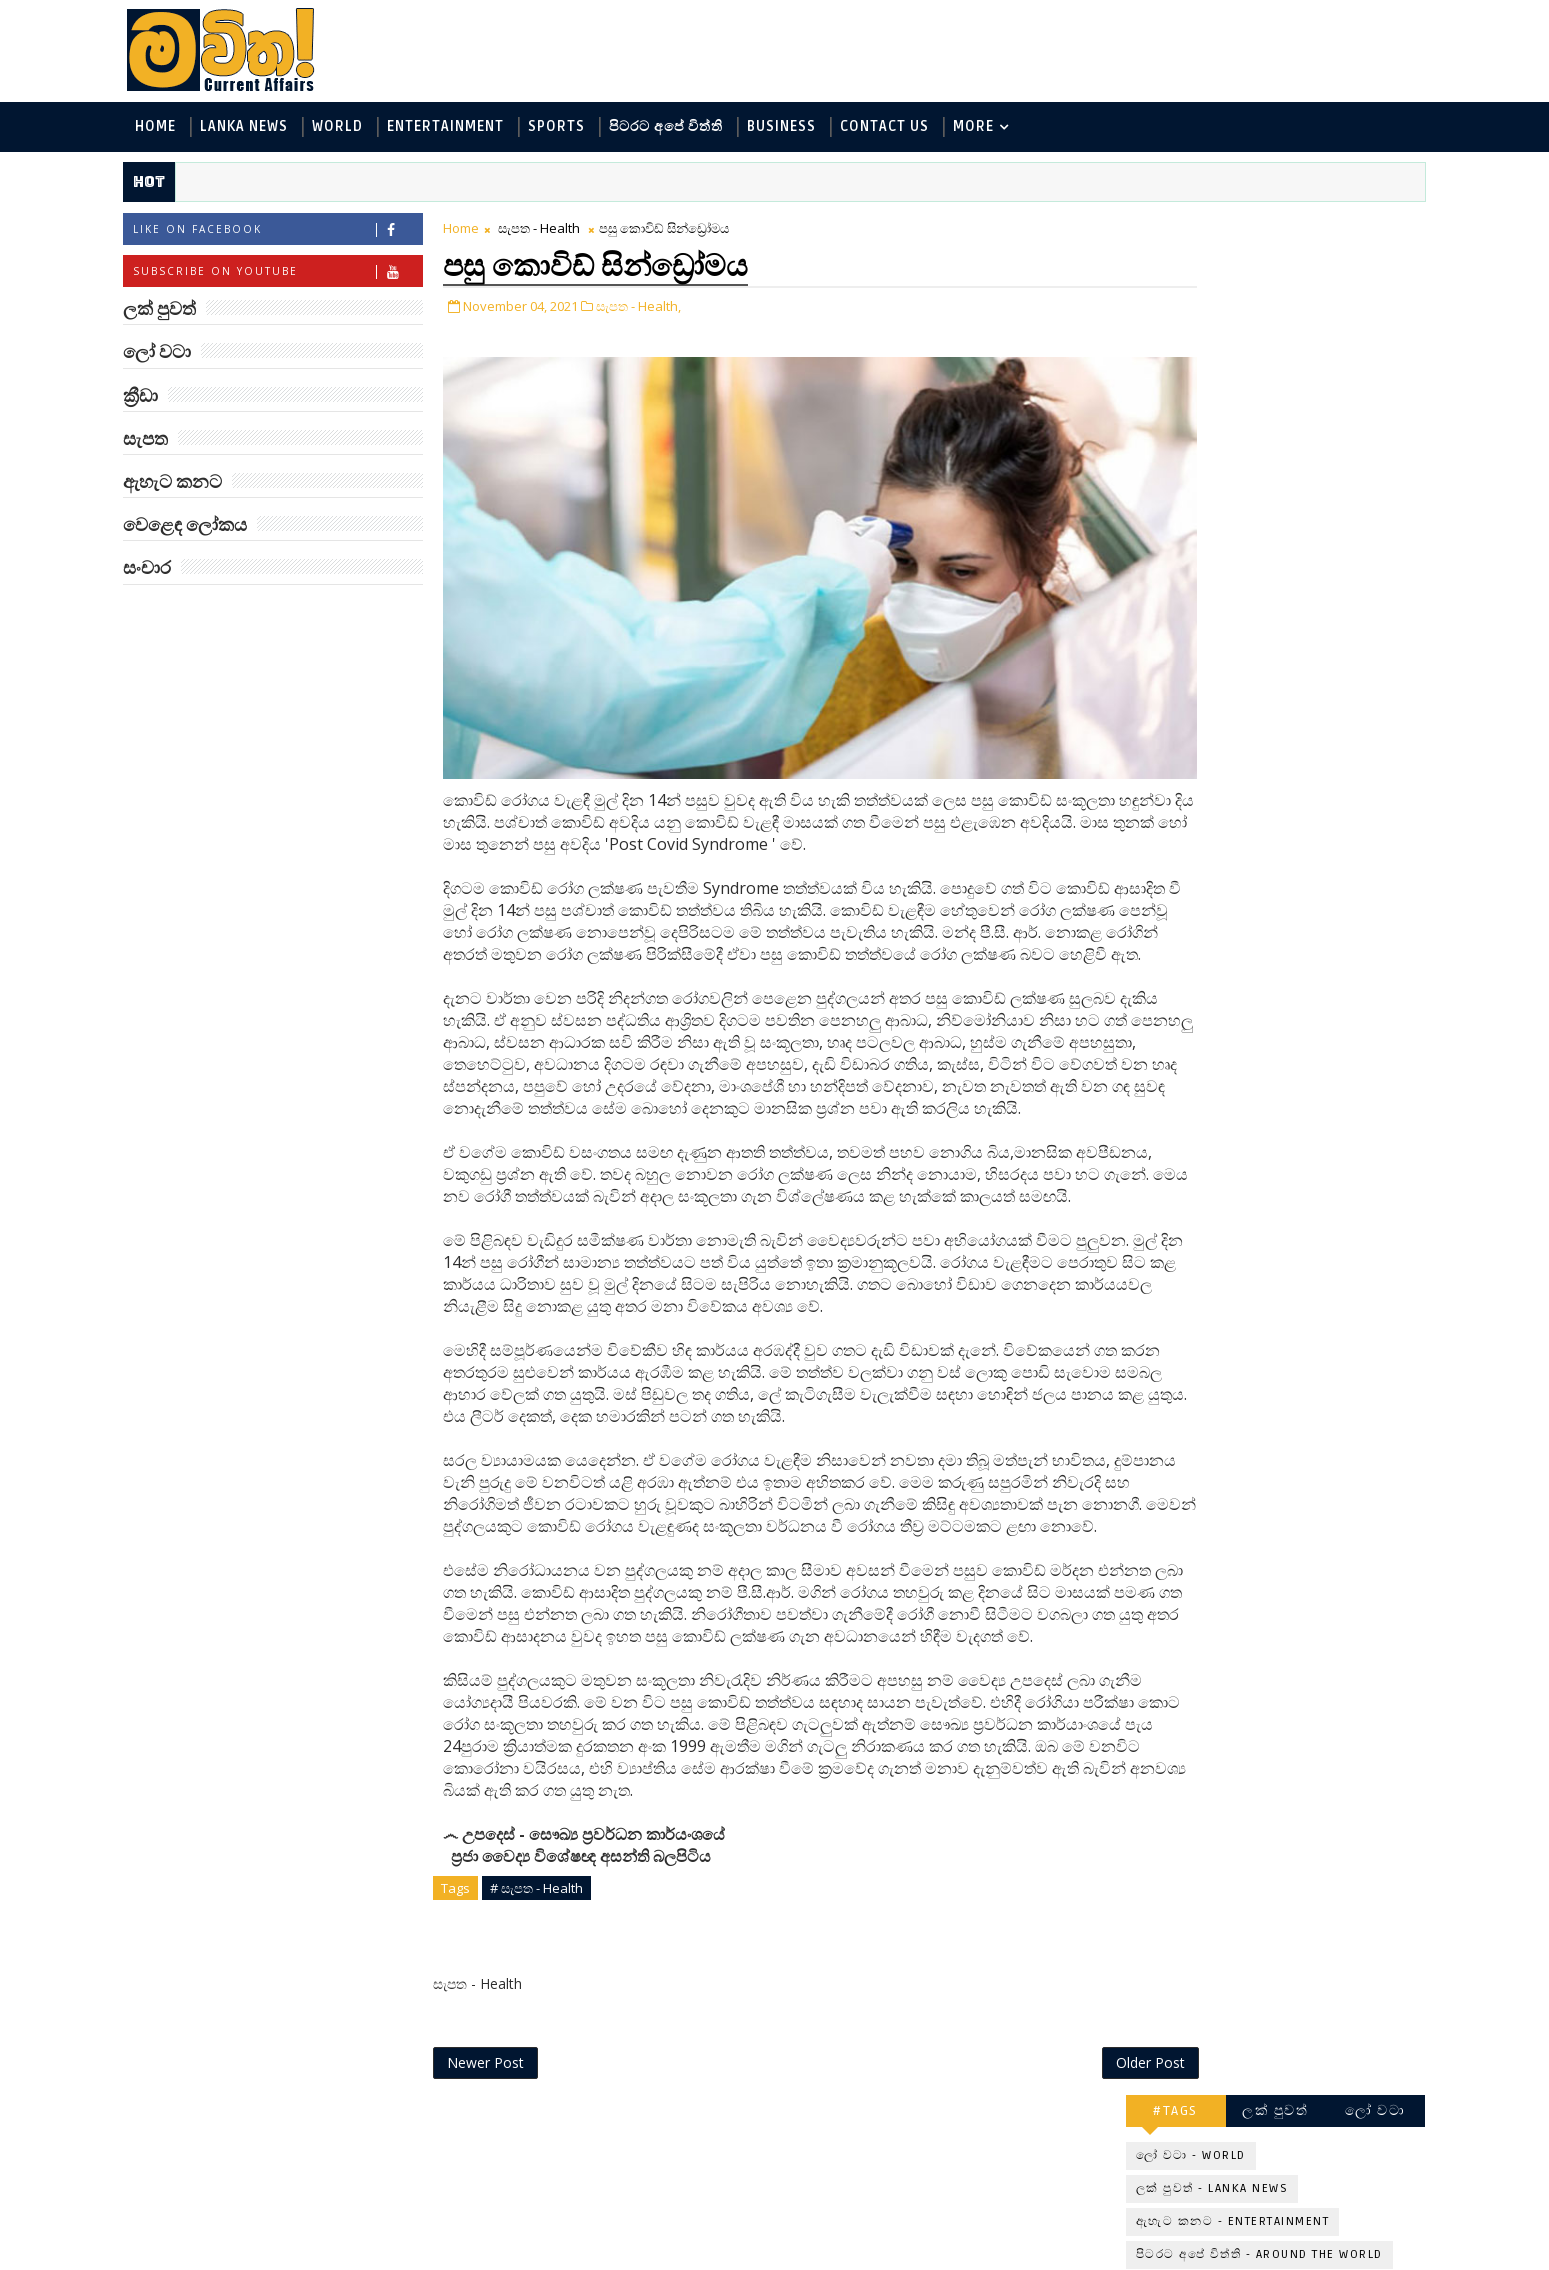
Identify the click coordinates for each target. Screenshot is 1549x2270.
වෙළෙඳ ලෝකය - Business (1196, 470)
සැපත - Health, (665, 308)
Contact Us (911, 128)
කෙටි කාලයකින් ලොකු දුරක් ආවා (1283, 1070)
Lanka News (271, 128)
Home (182, 128)
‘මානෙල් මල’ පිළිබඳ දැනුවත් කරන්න (1273, 584)
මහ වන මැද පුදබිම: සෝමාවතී (1272, 665)
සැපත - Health (566, 232)
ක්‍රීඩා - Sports (1156, 437)
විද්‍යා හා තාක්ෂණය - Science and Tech (1233, 404)
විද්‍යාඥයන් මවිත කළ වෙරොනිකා (1276, 908)
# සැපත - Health (563, 2029)
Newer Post (512, 2207)
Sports (583, 128)
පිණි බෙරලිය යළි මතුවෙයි (1296, 1142)
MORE (1000, 128)
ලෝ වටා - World (1165, 272)
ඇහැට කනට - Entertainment (1207, 338)
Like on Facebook (304, 233)
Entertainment (472, 128)
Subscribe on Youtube (304, 275)
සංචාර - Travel (1275, 503)
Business (808, 128)
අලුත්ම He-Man (1257, 737)
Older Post (1033, 2207)
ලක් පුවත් (1249, 227)
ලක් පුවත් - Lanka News (1186, 305)
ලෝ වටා (1349, 227)
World (364, 128)
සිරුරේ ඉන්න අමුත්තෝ (1282, 980)
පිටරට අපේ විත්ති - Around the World (1233, 371)
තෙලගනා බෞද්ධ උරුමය (1291, 818)
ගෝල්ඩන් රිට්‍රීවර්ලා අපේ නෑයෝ (1288, 1313)
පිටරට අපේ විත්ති (693, 128)
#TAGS (1149, 227)
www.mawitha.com (378, 2257)
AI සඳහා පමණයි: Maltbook (1262, 1232)
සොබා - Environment (1297, 437)
